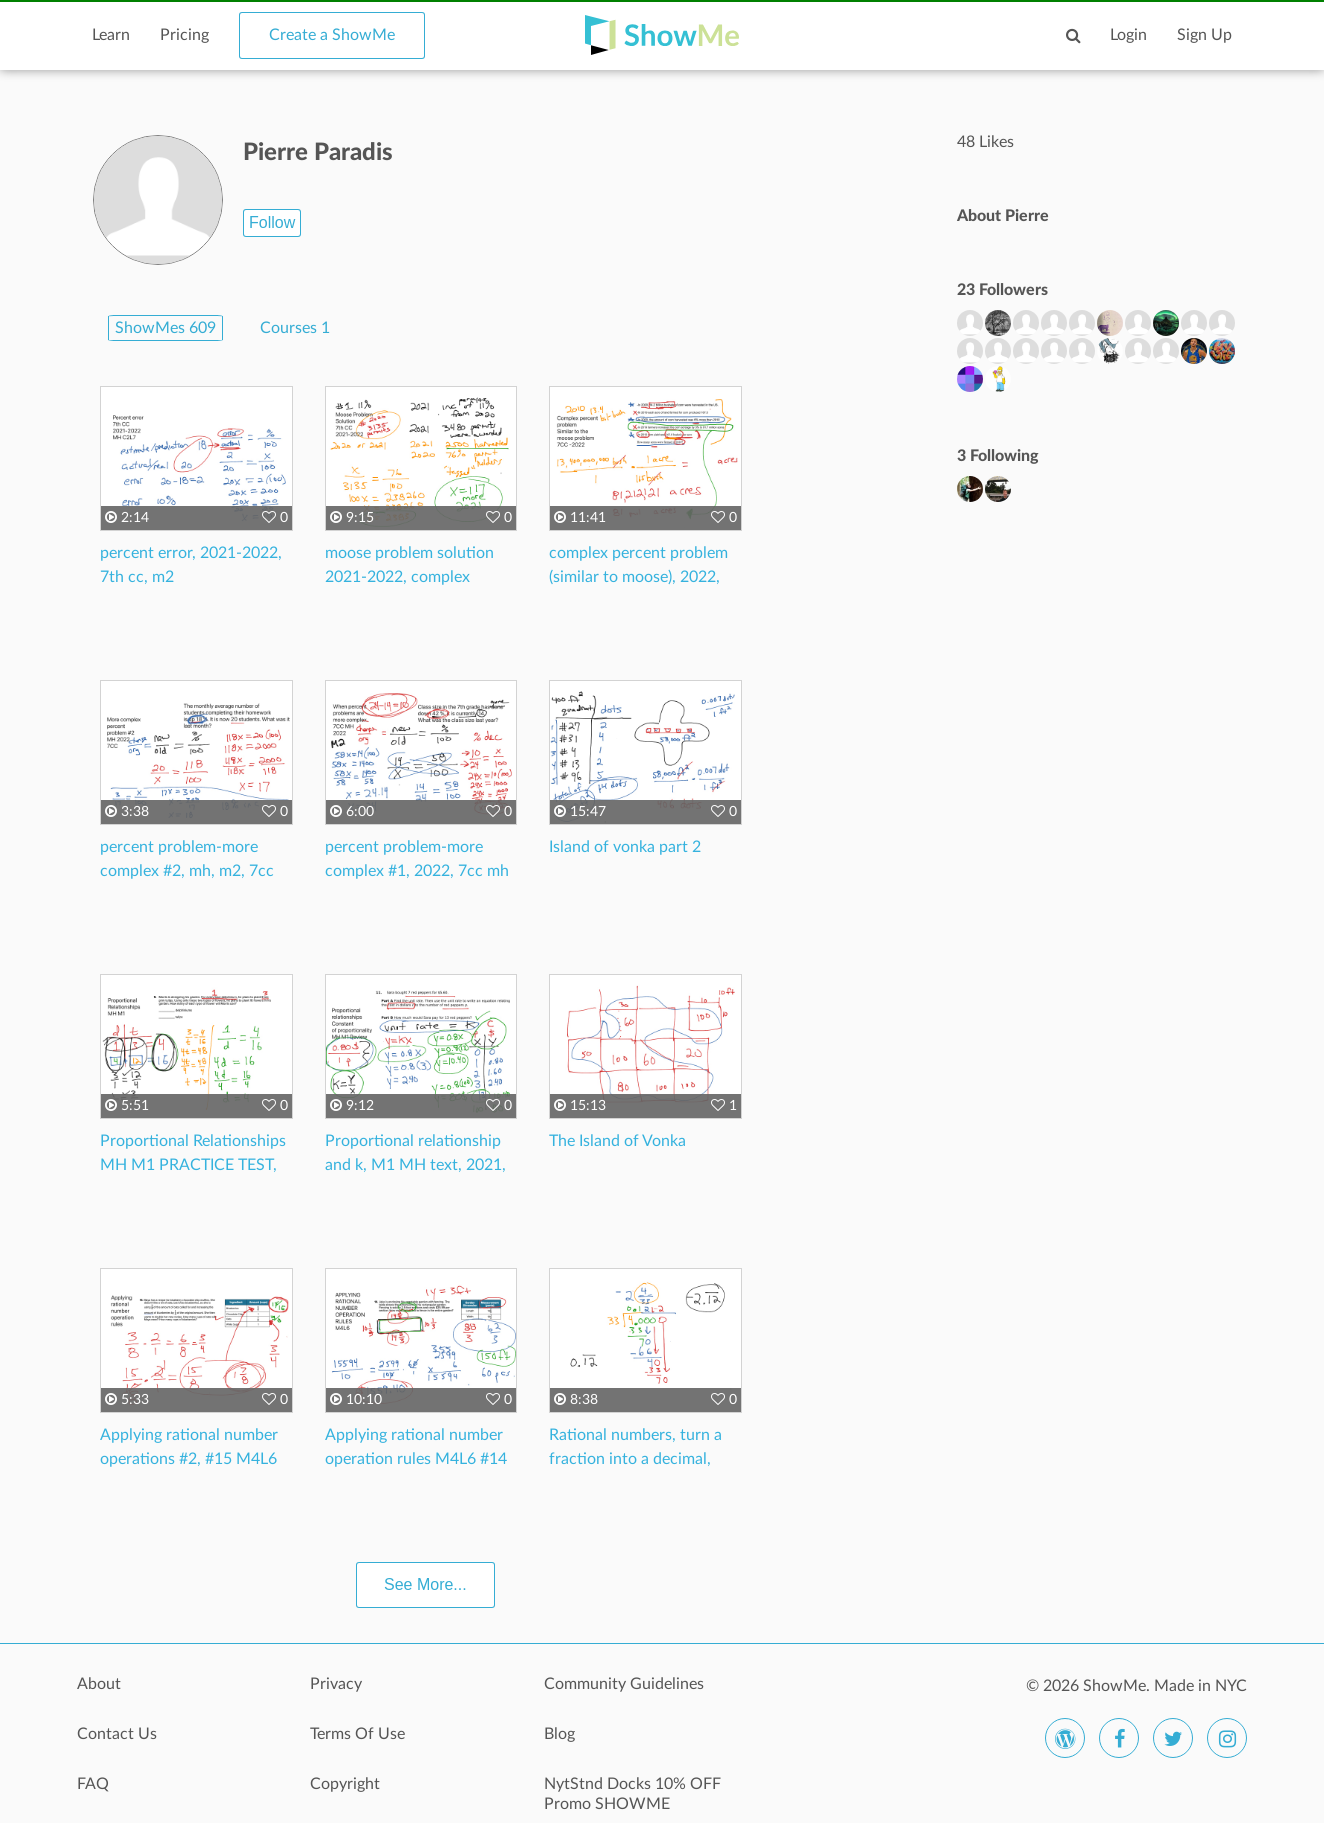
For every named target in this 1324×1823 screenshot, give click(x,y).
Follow (272, 222)
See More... (425, 1584)
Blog (559, 1734)
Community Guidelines (624, 1684)
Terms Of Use (357, 1734)
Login (1128, 35)
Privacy (336, 1684)
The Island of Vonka (617, 1141)
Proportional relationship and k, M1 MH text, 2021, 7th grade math (415, 1165)
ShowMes (165, 328)
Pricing (184, 35)
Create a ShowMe (332, 35)
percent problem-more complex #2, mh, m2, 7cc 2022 (187, 871)
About (99, 1684)
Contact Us (117, 1734)
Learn (111, 35)
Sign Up (1204, 35)
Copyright (345, 1784)
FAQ (93, 1784)
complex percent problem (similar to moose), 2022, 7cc (638, 577)
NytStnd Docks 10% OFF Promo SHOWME (632, 1794)
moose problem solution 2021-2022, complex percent (409, 577)
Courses (295, 328)
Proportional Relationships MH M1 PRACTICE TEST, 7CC (193, 1165)
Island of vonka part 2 (625, 847)
